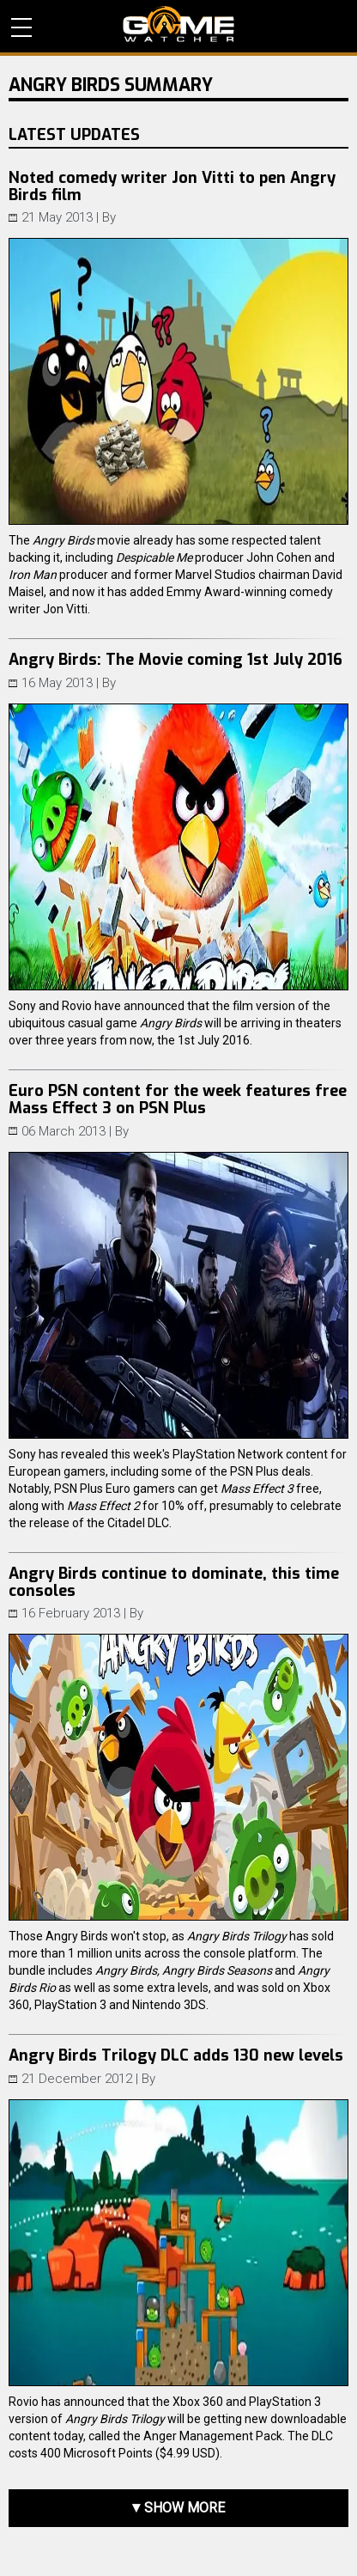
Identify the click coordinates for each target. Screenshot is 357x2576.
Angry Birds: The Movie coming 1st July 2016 (175, 659)
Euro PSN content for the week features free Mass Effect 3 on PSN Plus (178, 1099)
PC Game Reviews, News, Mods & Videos (178, 24)
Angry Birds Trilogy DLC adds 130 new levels (176, 2055)
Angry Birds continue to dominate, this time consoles (174, 1582)
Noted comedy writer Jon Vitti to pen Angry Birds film (172, 186)
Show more (184, 2508)
